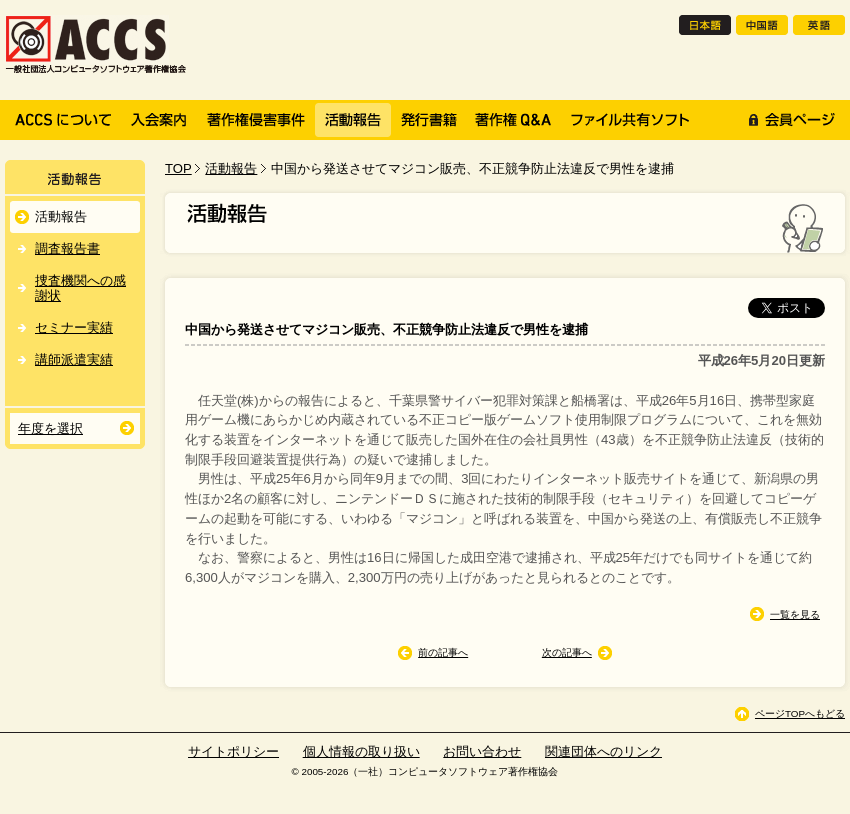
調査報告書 (67, 248)
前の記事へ (443, 652)
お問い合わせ (482, 751)
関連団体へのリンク (603, 751)
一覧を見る (795, 614)
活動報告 (231, 168)
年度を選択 (50, 428)
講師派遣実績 (74, 359)
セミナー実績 (74, 327)
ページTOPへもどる (800, 713)
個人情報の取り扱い (361, 751)
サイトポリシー (233, 751)
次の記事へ (567, 652)
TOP (178, 168)
